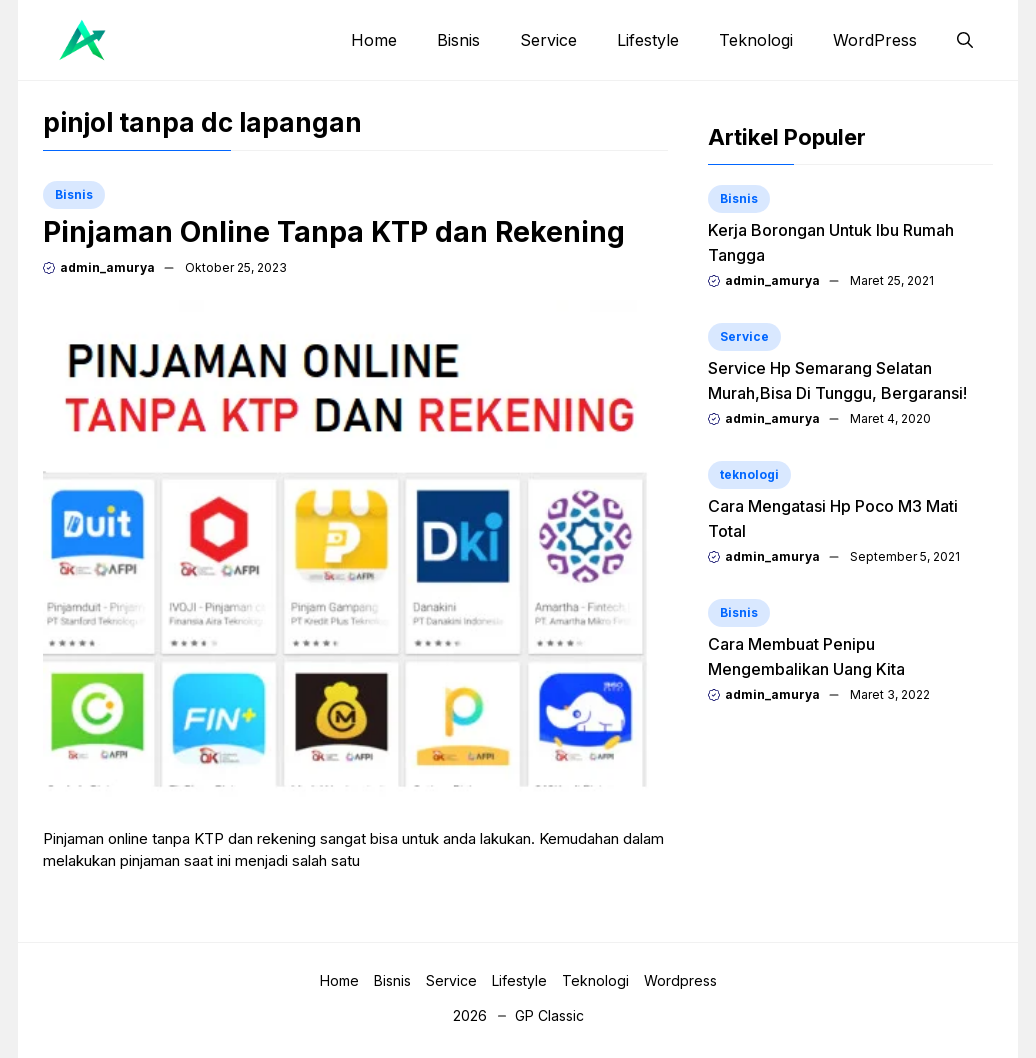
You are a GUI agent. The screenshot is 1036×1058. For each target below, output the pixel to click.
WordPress (875, 40)
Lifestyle (648, 40)
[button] (965, 40)
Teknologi (756, 40)
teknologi (749, 474)
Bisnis (458, 40)
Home (374, 40)
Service (548, 40)
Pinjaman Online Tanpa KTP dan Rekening (334, 232)
